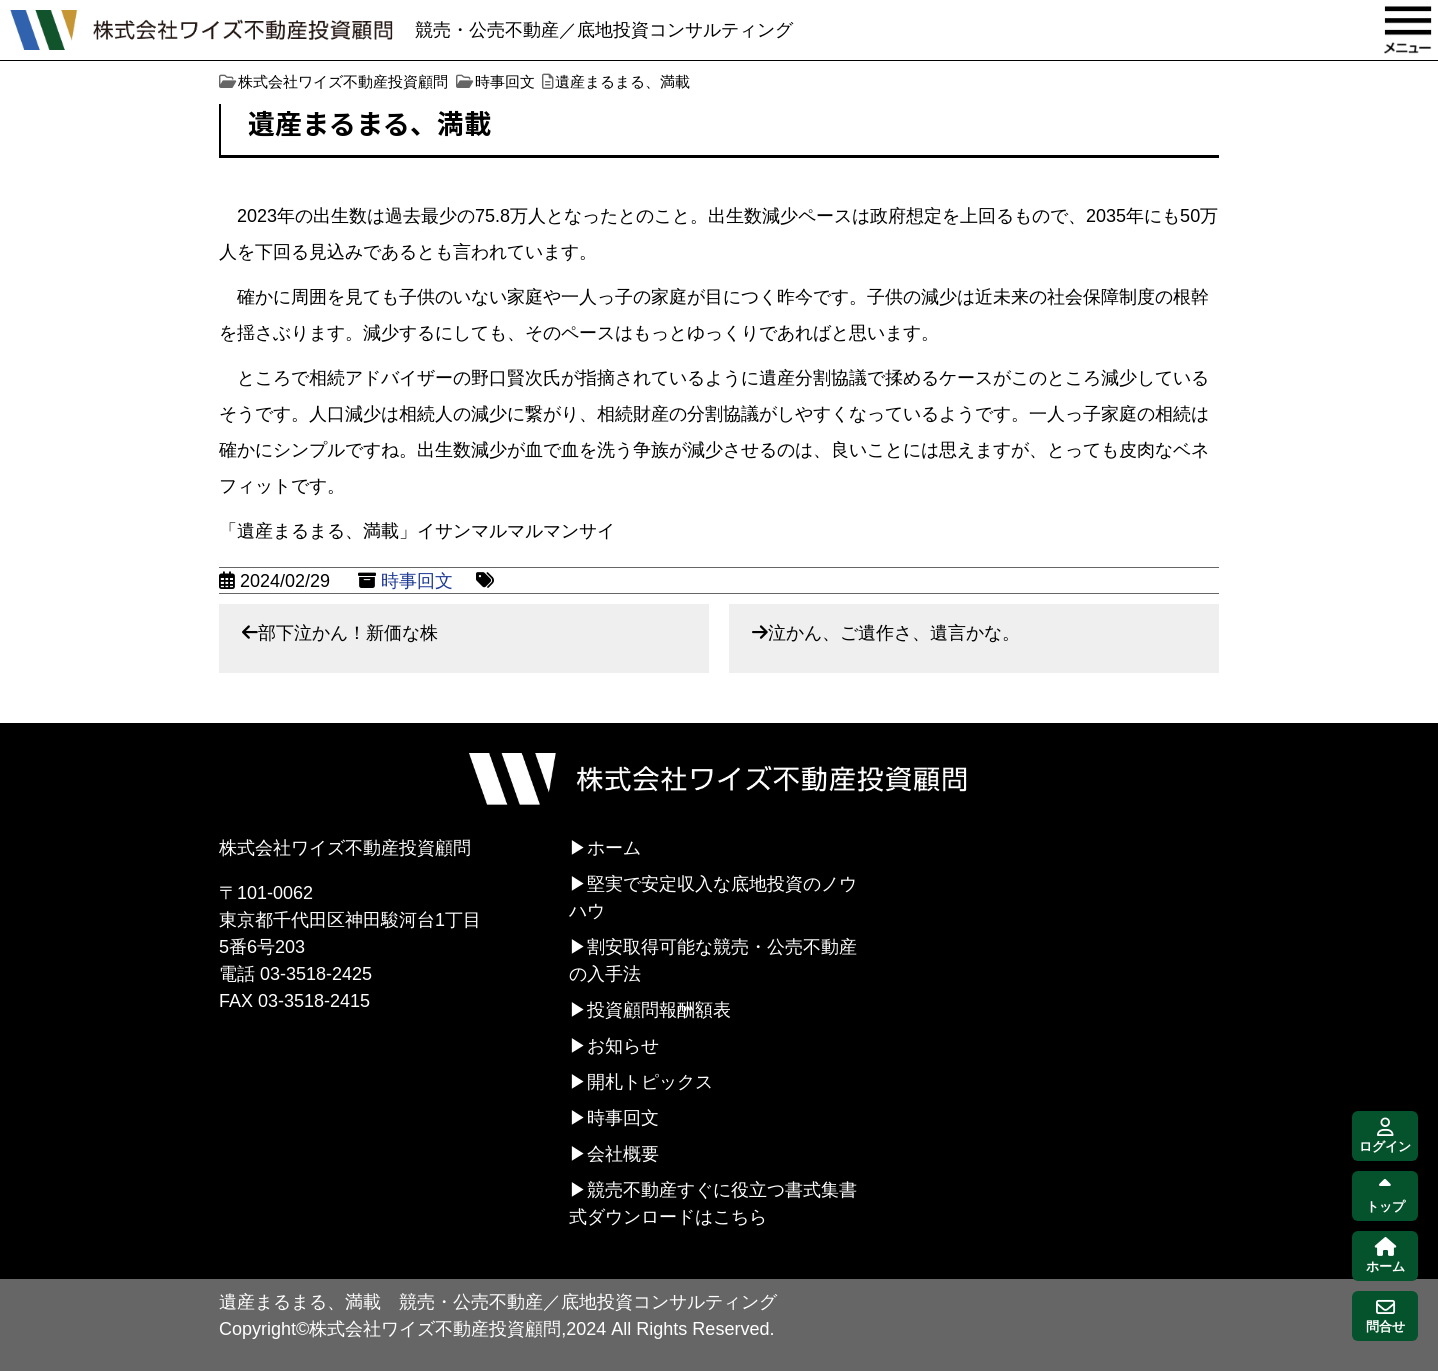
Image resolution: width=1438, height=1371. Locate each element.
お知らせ (623, 1046)
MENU (1408, 30)
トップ (1385, 1196)
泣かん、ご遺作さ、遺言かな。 (894, 633)
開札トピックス (650, 1082)
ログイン (1385, 1136)
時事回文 (417, 581)
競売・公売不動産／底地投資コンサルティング (604, 30)
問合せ (1385, 1316)
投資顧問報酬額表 (659, 1010)
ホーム (614, 848)
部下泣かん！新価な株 (348, 633)
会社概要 (623, 1154)
